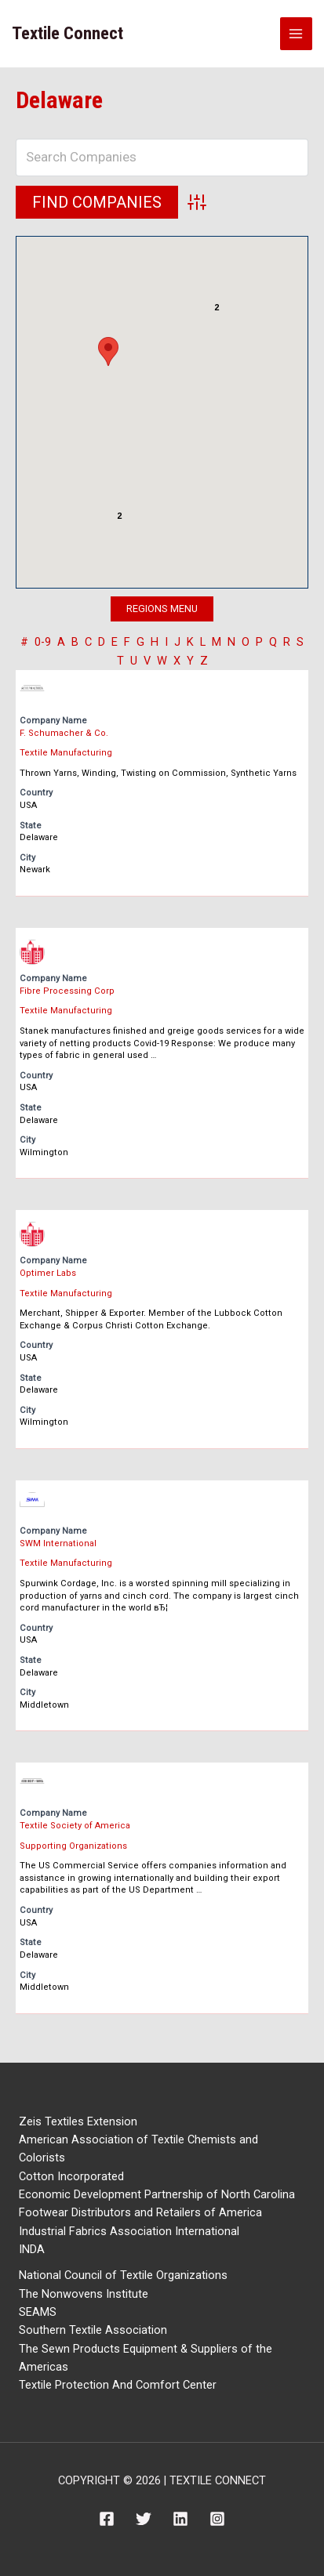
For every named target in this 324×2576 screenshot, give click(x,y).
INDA (32, 2249)
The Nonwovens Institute (83, 2294)
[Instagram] (217, 2519)
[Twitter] (143, 2519)
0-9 (43, 642)
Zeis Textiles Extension (78, 2121)
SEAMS (37, 2312)
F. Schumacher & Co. (64, 733)
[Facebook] (107, 2519)
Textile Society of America (75, 1826)
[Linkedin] (180, 2519)
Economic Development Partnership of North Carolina (157, 2194)
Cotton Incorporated (71, 2176)
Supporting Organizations (73, 1846)
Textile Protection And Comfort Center (118, 2385)
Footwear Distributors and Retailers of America (140, 2212)
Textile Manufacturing (66, 753)
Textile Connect (67, 33)
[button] (108, 351)
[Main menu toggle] (296, 33)
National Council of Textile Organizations (123, 2275)
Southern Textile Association (93, 2330)
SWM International (58, 1543)
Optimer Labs (48, 1273)
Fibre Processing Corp (67, 991)
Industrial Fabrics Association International (129, 2231)
